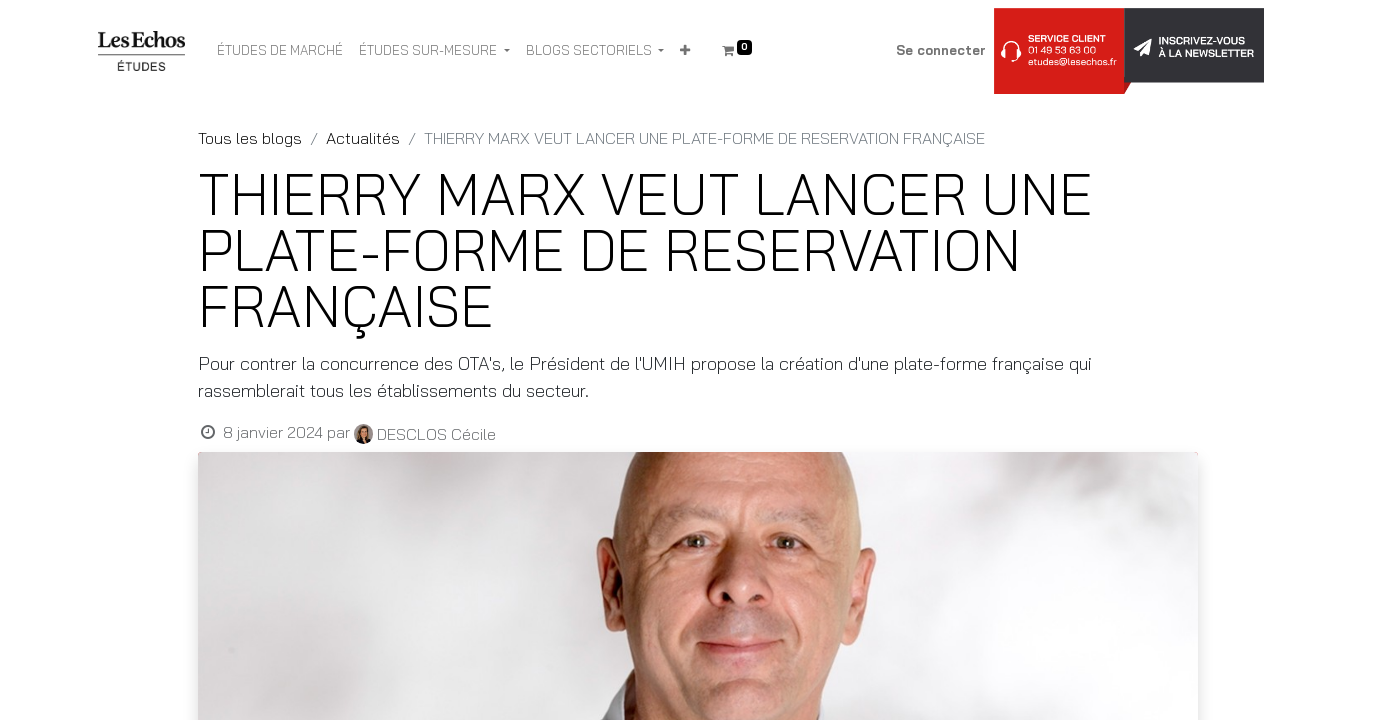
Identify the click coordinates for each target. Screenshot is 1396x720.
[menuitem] (280, 51)
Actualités (363, 138)
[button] (685, 51)
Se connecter (941, 50)
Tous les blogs (250, 138)
